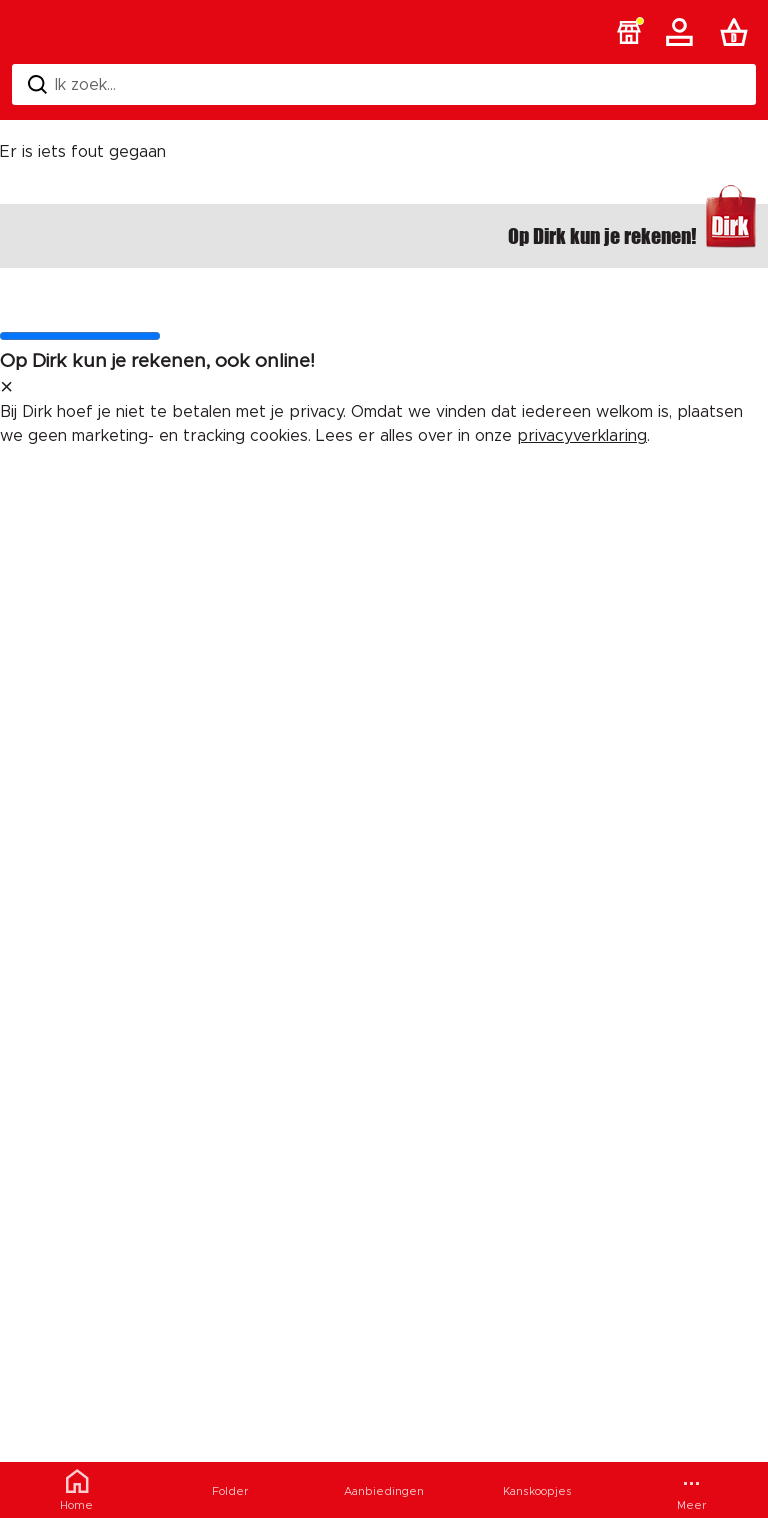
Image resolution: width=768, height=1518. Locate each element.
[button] (629, 32)
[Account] (683, 32)
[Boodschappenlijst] (738, 32)
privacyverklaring (582, 436)
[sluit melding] (6, 388)
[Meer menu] (691, 1490)
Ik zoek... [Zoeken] (72, 84)
